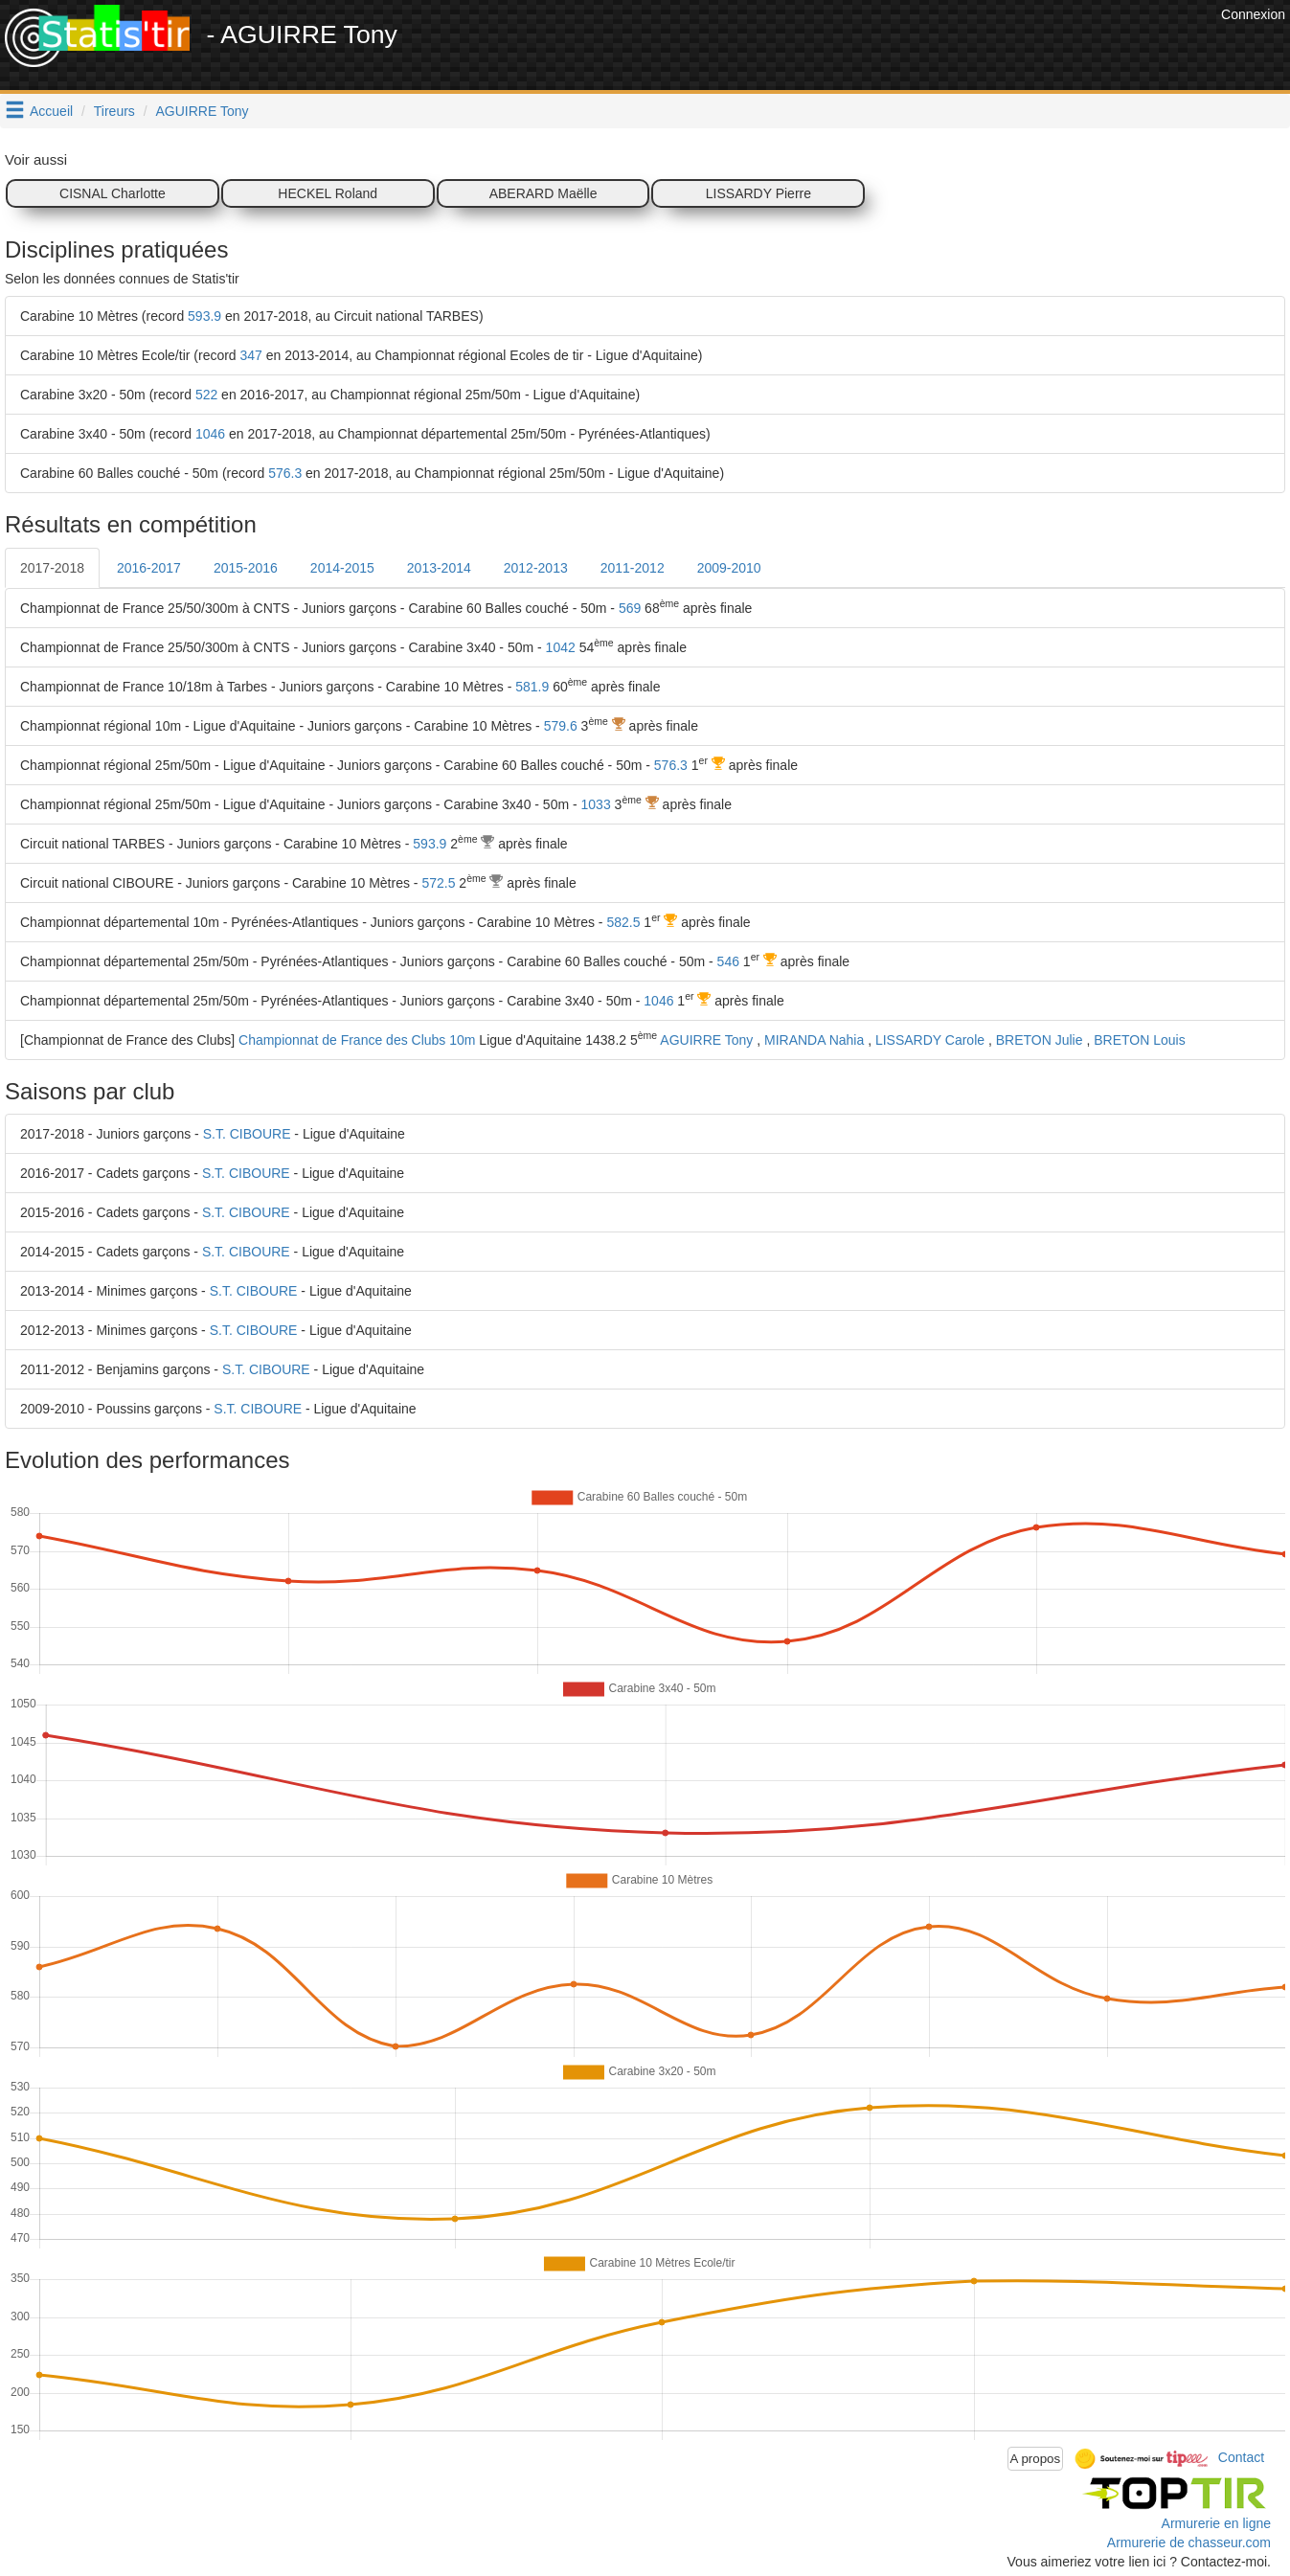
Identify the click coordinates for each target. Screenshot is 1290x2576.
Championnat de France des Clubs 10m (356, 1040)
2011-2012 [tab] (632, 568)
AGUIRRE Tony (202, 111)
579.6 (560, 726)
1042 (561, 647)
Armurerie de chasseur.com (1189, 2542)
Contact (1241, 2457)
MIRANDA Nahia (814, 1040)
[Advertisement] (867, 48)
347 (251, 355)
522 (206, 394)
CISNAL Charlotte (112, 193)
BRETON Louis (1139, 1040)
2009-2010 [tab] (729, 568)
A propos (1035, 2459)
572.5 (438, 883)
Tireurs (114, 111)
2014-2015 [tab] (342, 568)
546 (728, 961)
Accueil (51, 111)
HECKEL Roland (327, 193)
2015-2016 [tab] (246, 568)
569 (630, 608)
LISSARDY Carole (929, 1040)
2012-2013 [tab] (536, 568)
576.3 (285, 473)
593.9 (204, 316)
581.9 (532, 686)
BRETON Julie (1039, 1040)
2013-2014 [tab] (439, 568)
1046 (210, 433)
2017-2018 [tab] (52, 568)
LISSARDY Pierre (758, 193)
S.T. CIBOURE (247, 1133)
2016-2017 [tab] (149, 568)
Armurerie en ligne (1216, 2523)
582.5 (623, 922)
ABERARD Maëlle (543, 193)
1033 (596, 804)
